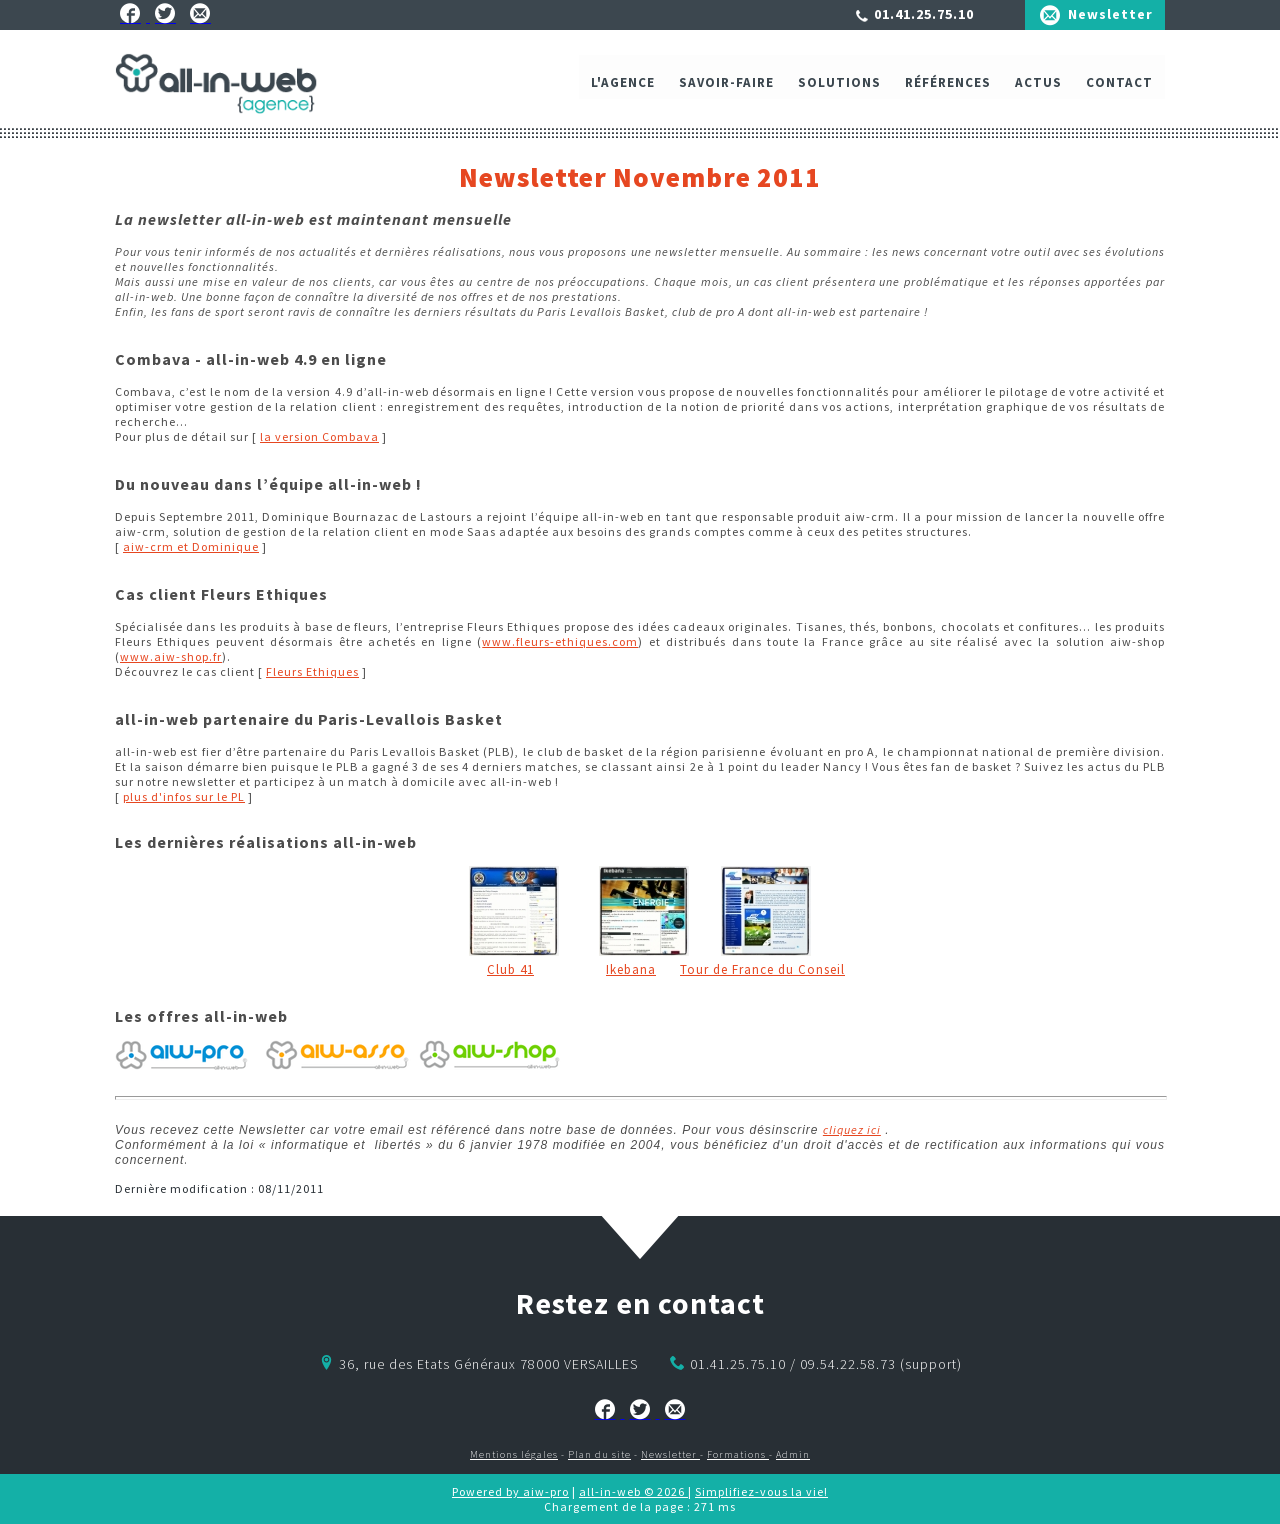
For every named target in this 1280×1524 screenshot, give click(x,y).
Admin (793, 1454)
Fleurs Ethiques (312, 671)
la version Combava (319, 436)
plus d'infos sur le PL (184, 796)
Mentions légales (514, 1454)
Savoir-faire (726, 87)
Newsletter (1110, 14)
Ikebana (631, 969)
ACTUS (1038, 87)
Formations (738, 1454)
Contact (1119, 87)
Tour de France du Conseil (762, 969)
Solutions (839, 87)
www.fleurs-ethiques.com (560, 641)
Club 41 (510, 969)
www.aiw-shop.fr (171, 656)
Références (948, 87)
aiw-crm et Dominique (191, 546)
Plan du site (599, 1454)
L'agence (623, 87)
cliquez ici (852, 1129)
